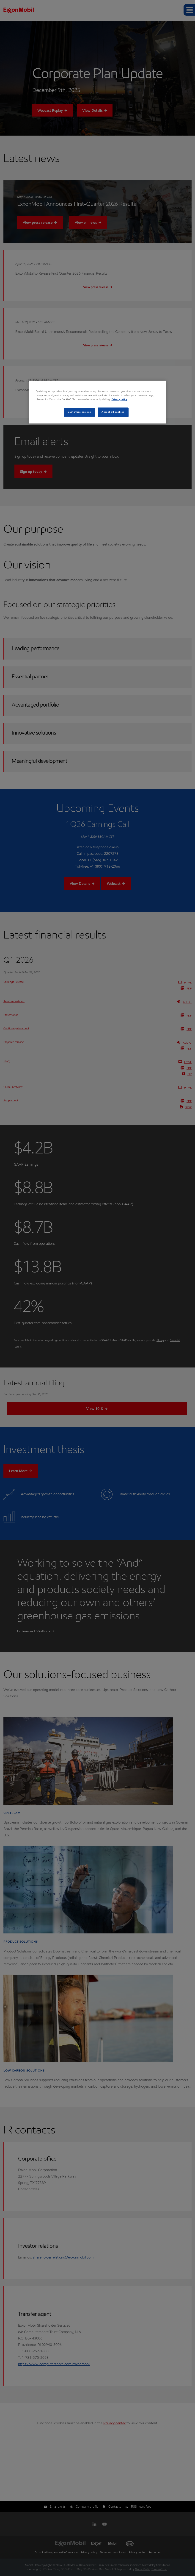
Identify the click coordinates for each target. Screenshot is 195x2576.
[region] (97, 402)
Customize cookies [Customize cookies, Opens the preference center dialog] (79, 412)
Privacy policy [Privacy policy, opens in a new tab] (119, 399)
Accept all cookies (113, 412)
